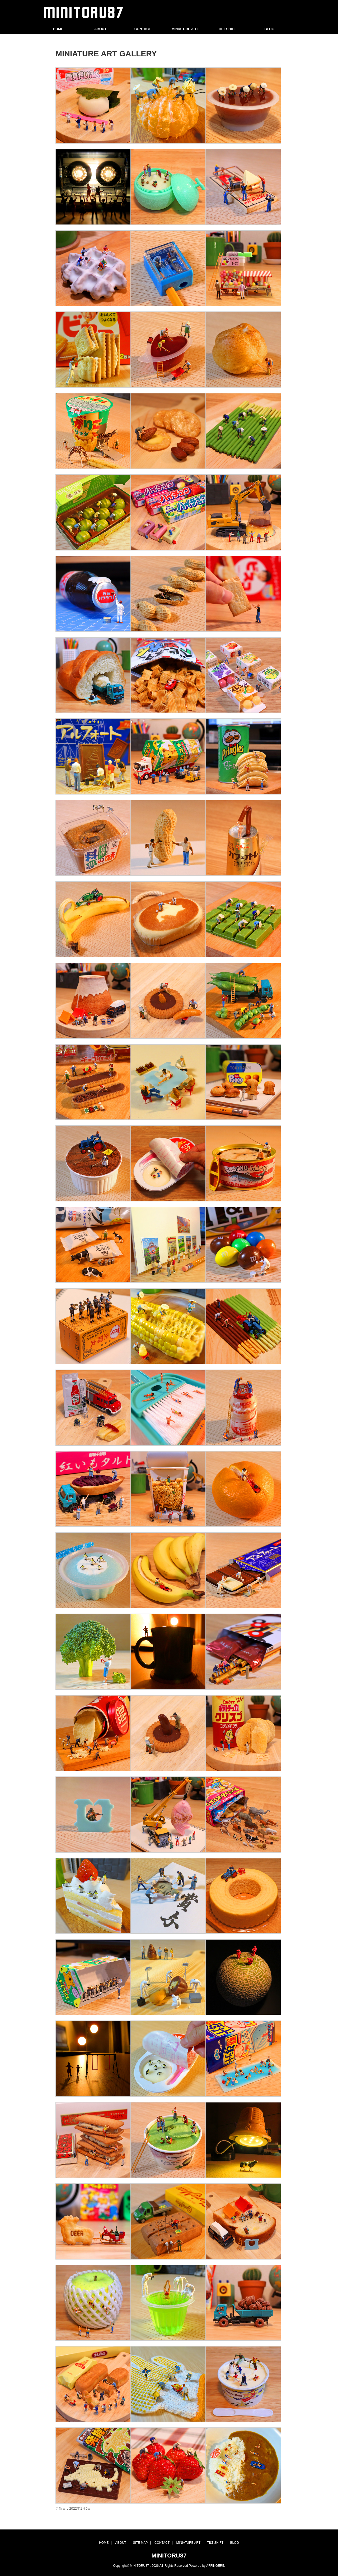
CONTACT (142, 29)
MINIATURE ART (184, 29)
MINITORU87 (169, 2555)
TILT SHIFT (227, 29)
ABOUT (100, 29)
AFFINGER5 (215, 2566)
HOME (58, 29)
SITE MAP (140, 2543)
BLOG (269, 29)
